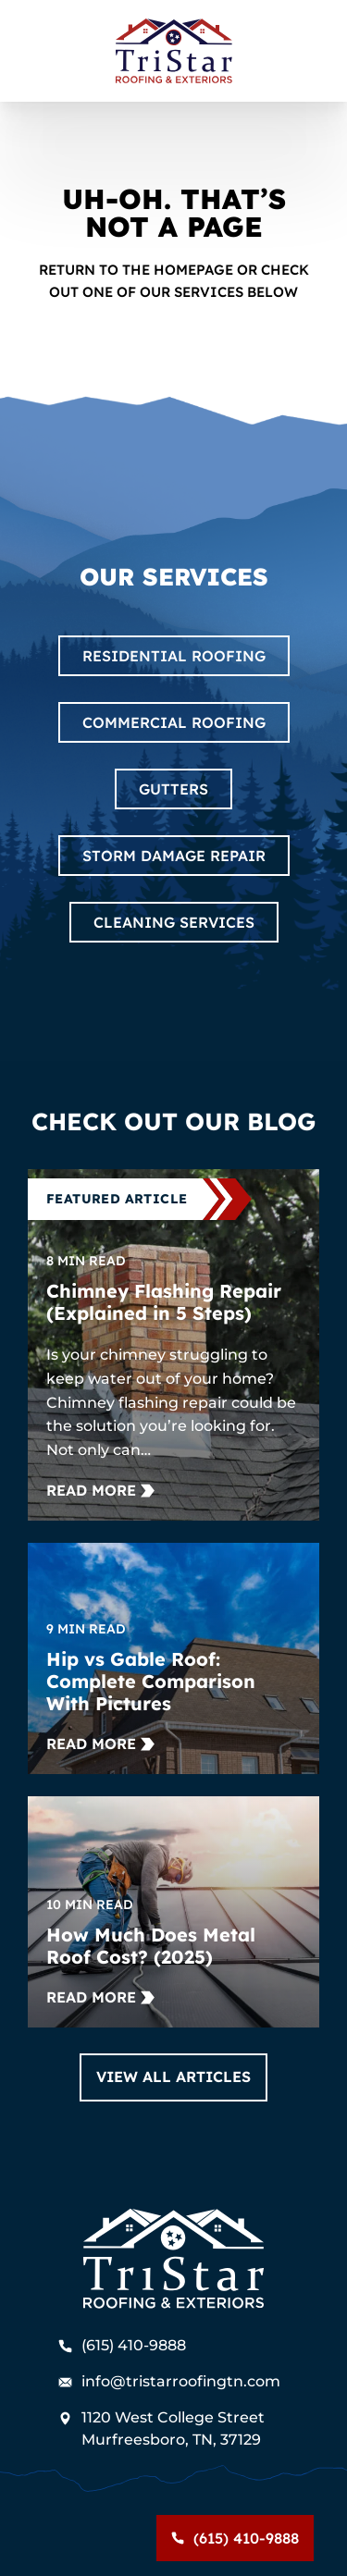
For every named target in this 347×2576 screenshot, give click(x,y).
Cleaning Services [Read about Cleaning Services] (173, 922)
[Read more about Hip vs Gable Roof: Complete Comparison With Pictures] (100, 1743)
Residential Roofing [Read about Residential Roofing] (174, 656)
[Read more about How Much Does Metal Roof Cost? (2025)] (100, 1997)
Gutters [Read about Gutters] (173, 789)
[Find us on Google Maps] (174, 2429)
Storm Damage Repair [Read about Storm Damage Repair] (174, 855)
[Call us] (235, 2538)
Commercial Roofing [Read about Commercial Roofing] (174, 722)
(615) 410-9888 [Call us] (122, 2345)
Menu (38, 2538)
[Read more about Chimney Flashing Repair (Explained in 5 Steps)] (100, 1490)
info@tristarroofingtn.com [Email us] (169, 2381)
